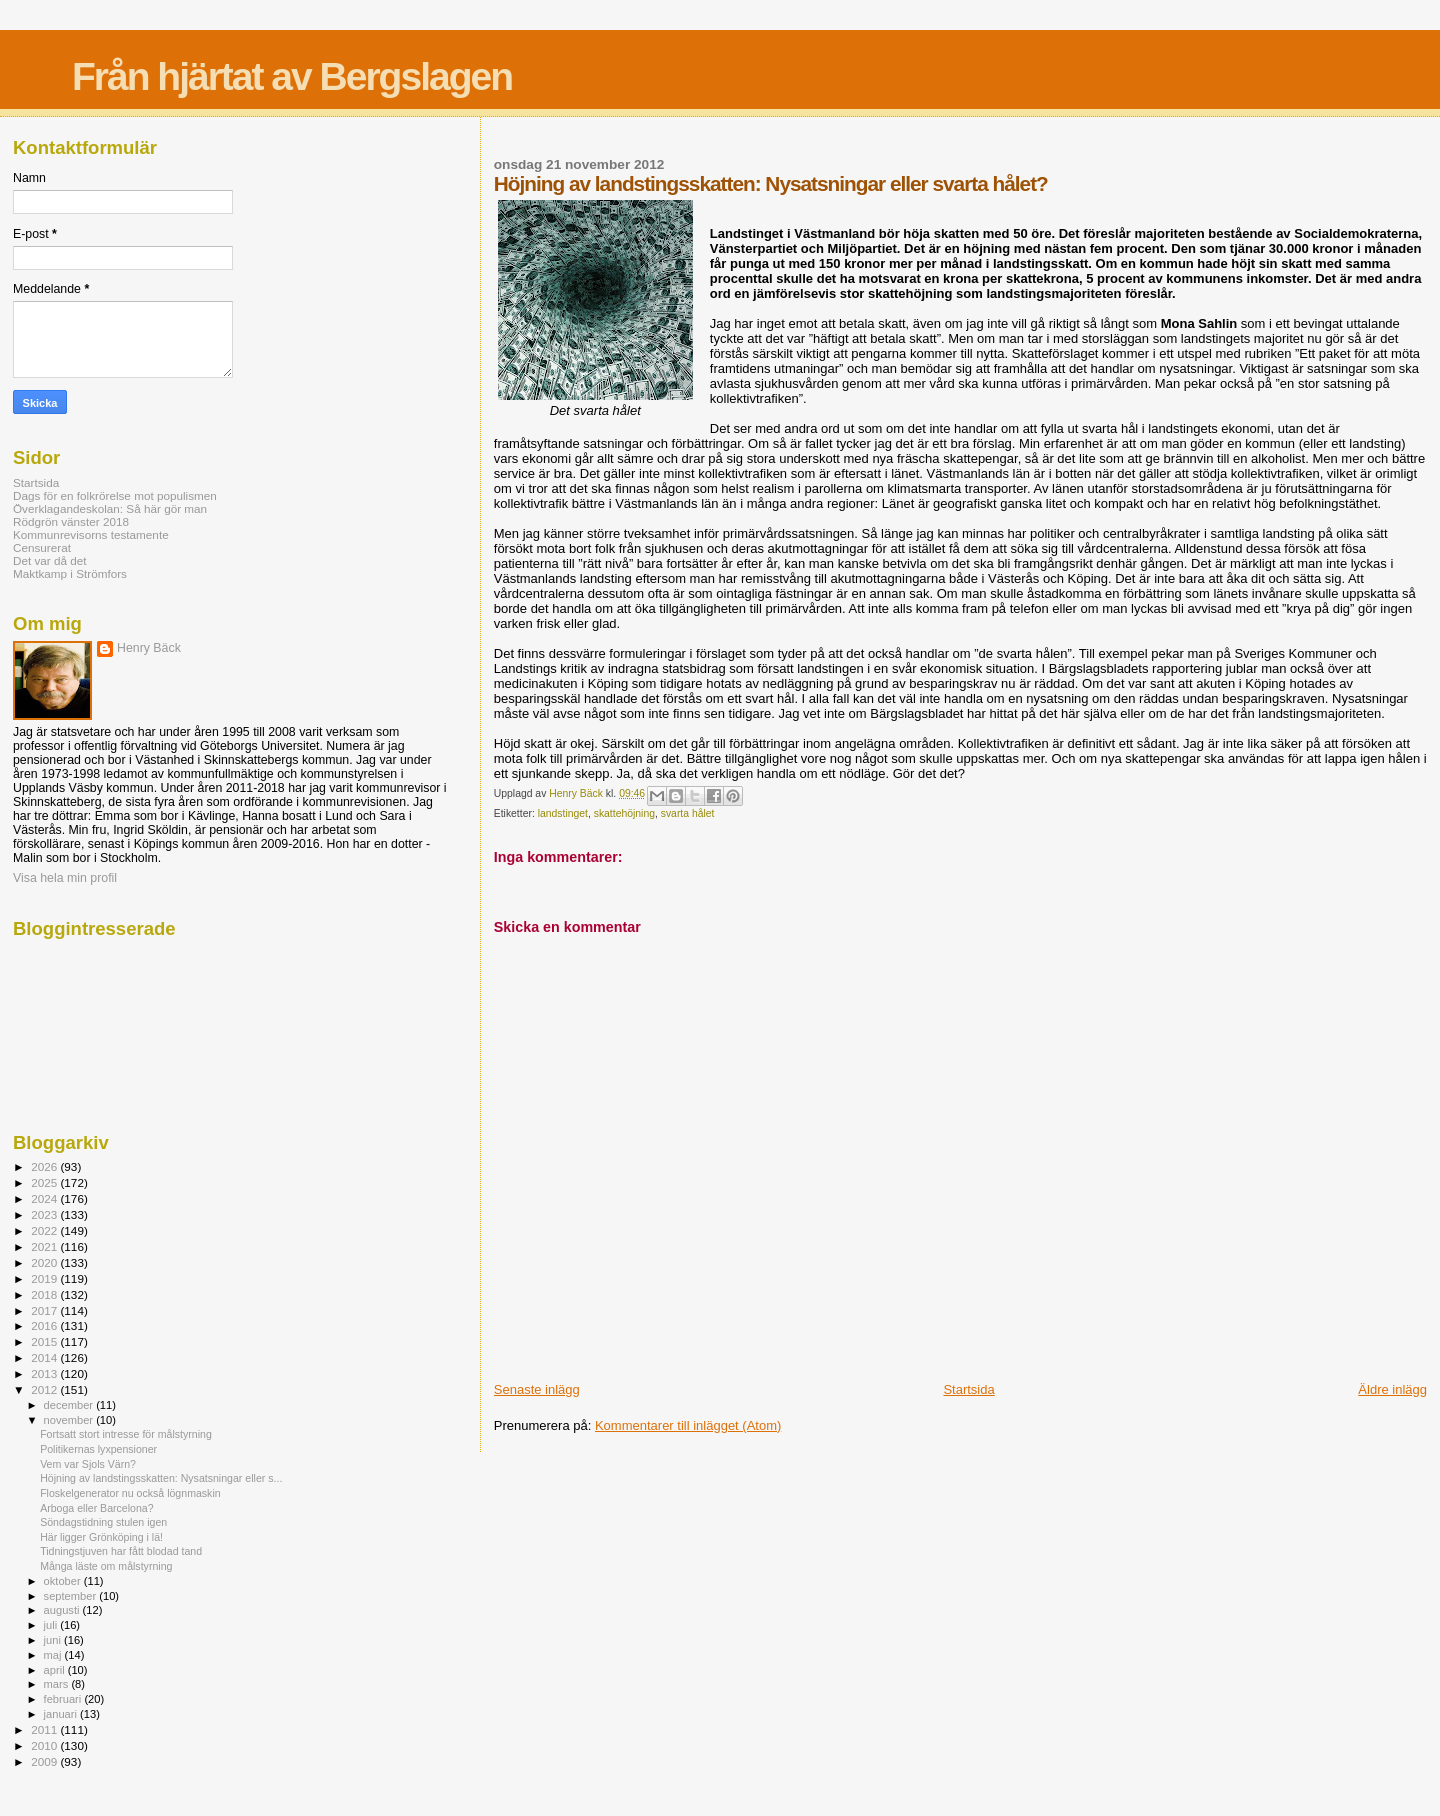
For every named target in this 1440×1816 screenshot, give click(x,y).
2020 (45, 1262)
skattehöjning (624, 813)
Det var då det (50, 560)
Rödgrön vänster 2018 (71, 521)
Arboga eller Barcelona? (97, 1508)
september (72, 1596)
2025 (45, 1182)
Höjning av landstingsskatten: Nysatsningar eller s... (161, 1478)
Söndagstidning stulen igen (103, 1522)
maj (54, 1655)
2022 (45, 1230)
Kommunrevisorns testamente (91, 534)
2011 (45, 1729)
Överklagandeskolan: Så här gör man (110, 508)
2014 (45, 1357)
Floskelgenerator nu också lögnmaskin (130, 1493)
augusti (63, 1610)
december (70, 1405)
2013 (45, 1373)
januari (62, 1714)
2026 (45, 1166)
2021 (45, 1246)
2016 (45, 1325)
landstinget (563, 813)
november (70, 1420)
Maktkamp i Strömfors (70, 573)
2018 (45, 1294)
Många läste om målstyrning (106, 1566)
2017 (45, 1310)
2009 (45, 1761)
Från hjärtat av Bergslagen (292, 76)
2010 (45, 1745)
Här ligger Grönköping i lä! (101, 1537)
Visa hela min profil (65, 878)
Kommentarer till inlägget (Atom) (688, 1425)
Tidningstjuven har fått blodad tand (121, 1551)
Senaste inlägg (537, 1389)
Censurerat (42, 547)
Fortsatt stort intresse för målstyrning (126, 1434)
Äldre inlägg (1392, 1389)
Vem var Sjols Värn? (88, 1464)
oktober (64, 1581)
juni (54, 1640)
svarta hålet (688, 813)
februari (64, 1699)
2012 (45, 1389)
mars (58, 1684)
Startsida (968, 1389)
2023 (45, 1214)
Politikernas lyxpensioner (98, 1449)
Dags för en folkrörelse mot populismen (115, 495)
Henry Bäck (149, 648)
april (56, 1670)
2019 (45, 1278)
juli (52, 1625)
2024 (45, 1198)
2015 (45, 1341)
